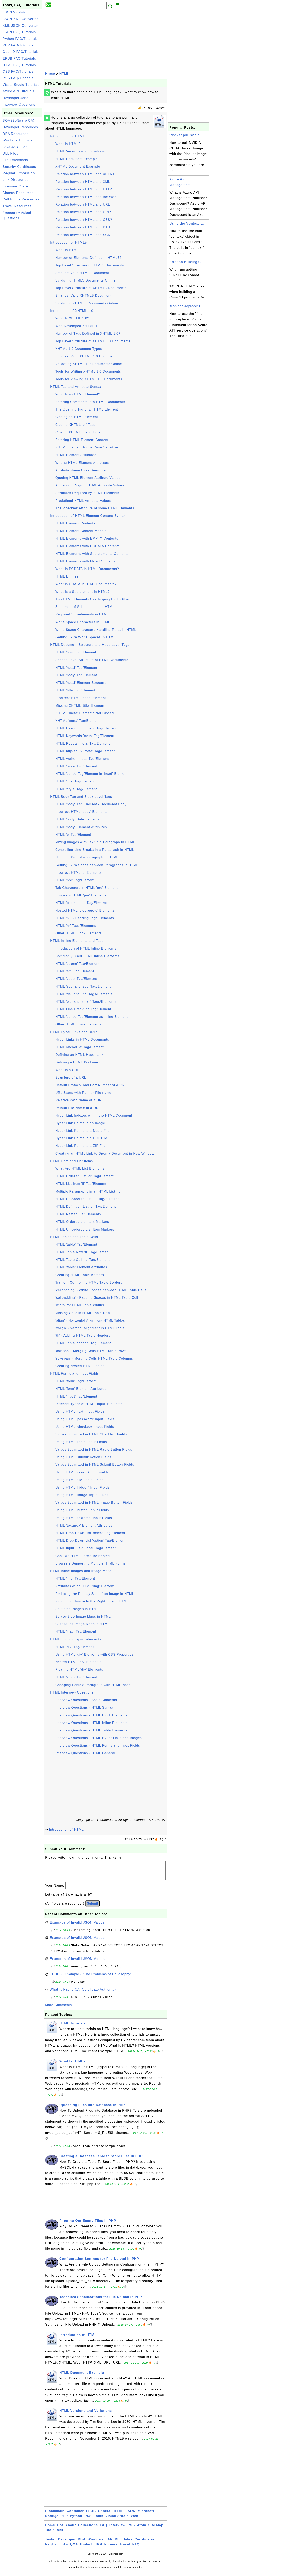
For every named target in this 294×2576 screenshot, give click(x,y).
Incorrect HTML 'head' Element (80, 698)
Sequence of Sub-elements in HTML (85, 607)
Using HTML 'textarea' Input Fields (83, 1518)
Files (128, 2543)
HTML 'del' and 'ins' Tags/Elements (83, 994)
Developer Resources (20, 127)
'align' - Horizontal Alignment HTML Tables (90, 1320)
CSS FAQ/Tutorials (18, 71)
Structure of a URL (70, 1077)
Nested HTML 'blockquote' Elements (85, 910)
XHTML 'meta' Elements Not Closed (84, 713)
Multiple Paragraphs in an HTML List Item (89, 1191)
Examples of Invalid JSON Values (77, 1926)
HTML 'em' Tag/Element (74, 971)
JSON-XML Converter (20, 19)
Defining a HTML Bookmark (77, 1062)
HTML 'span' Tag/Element (76, 1677)
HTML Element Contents (75, 523)
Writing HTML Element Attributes (82, 462)
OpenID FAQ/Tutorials (21, 51)
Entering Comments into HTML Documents (90, 402)
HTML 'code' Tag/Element (76, 978)
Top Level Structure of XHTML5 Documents (90, 288)
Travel (124, 2548)
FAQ (103, 2529)
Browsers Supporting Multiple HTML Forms (90, 1563)
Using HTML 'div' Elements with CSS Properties (94, 1654)
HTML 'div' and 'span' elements (75, 1639)
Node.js (51, 2520)
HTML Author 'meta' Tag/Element (82, 758)
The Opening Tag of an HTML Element (86, 409)
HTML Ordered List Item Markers (82, 1221)
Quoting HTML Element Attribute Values (87, 478)
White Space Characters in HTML (82, 622)
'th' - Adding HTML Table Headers (82, 1335)
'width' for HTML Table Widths (79, 1305)
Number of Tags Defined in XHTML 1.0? (87, 333)
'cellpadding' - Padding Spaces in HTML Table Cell (96, 1297)
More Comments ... (60, 2009)
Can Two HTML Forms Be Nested (82, 1556)
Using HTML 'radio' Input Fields (81, 1442)
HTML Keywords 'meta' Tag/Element (84, 736)
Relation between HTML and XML (82, 182)
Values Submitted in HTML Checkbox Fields (91, 1434)
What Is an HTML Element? (77, 394)
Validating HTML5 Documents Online (85, 280)
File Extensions (15, 160)
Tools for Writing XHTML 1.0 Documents (88, 371)
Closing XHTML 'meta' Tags (77, 432)
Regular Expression (19, 173)
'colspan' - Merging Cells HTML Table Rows (91, 1351)
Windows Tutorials (18, 140)
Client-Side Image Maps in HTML (82, 1624)
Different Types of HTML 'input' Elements (88, 1404)
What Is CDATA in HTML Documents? (86, 584)
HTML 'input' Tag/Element (76, 1396)
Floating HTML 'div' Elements (79, 1669)
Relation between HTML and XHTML (85, 174)
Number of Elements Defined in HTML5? (88, 257)
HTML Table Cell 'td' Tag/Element (82, 1259)
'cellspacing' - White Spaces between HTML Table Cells (100, 1290)
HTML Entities (66, 576)
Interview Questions (19, 104)
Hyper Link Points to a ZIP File (80, 1145)
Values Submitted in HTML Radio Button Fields (93, 1449)
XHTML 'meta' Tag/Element (77, 720)
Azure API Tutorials (18, 91)
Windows (95, 2543)
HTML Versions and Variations (80, 151)
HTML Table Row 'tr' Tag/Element (82, 1252)
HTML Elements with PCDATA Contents (87, 546)
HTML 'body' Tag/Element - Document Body (90, 804)
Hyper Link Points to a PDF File (81, 1138)
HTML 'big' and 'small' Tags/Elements (85, 1001)
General (105, 2515)
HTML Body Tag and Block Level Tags (81, 796)
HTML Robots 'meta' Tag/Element (82, 743)
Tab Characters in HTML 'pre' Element (86, 887)
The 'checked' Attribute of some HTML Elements (94, 508)
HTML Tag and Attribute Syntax (75, 386)
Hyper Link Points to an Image (80, 1123)
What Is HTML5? (69, 250)
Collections (88, 2529)
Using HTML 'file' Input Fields (79, 1480)
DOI (99, 2548)
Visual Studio (117, 2520)
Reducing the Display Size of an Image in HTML (94, 1594)
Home (50, 74)
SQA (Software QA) (19, 120)
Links (63, 2548)
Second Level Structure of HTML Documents (91, 660)
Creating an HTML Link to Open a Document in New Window (104, 1153)
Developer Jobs (15, 98)
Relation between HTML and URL (82, 204)
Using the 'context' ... (186, 223)
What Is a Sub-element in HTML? (82, 591)
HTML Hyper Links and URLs (74, 1032)
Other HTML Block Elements (78, 933)
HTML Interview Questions (72, 1692)
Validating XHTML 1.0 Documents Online (88, 364)
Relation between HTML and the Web (85, 197)
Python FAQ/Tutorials (20, 38)
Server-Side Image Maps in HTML (83, 1616)
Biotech (87, 2548)
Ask (60, 2534)
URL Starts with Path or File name (83, 1092)
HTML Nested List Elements (78, 1214)
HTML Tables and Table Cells (74, 1237)
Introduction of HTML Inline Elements (85, 948)
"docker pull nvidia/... (186, 135)
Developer (67, 2543)
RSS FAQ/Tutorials (18, 78)
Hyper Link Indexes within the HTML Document (93, 1115)
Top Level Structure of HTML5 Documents (89, 265)
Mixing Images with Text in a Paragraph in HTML (95, 842)
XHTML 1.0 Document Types (78, 349)
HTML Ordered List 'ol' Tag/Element (84, 1176)
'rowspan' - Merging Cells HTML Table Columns (94, 1358)
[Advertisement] (22, 283)
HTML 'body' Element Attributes (81, 827)
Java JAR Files (15, 147)
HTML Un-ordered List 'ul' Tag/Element (87, 1199)
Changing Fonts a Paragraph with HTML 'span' (93, 1685)
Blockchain (55, 2515)
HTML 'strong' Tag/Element (77, 963)
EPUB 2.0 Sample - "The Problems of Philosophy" (91, 1978)
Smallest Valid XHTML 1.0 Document (85, 356)
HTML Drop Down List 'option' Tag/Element (90, 1540)
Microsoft (146, 2515)
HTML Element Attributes (75, 455)
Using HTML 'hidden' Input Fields (82, 1487)
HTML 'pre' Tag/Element (75, 880)
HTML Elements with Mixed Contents (85, 561)
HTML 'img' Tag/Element (75, 1578)
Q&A (74, 2548)
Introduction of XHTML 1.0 (71, 311)
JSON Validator (15, 12)
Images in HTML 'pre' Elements (81, 895)
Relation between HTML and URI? (83, 212)
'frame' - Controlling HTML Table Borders (88, 1282)
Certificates (145, 2543)
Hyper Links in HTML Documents (82, 1039)
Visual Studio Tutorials (21, 84)
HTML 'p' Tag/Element (73, 834)
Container (75, 2515)
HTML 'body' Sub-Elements (77, 819)
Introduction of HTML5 (68, 242)
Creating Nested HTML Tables (79, 1366)
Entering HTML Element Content (81, 440)
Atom (141, 2529)
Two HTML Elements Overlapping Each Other (92, 599)
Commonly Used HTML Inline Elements (87, 956)
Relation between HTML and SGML (84, 235)
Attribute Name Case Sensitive (80, 470)
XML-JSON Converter (20, 25)
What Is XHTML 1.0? (72, 318)
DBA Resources (15, 134)
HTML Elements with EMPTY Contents (86, 538)
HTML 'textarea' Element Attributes (83, 1525)
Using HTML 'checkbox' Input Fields (84, 1426)
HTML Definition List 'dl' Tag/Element (85, 1206)
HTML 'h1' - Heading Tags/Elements (84, 918)
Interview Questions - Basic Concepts (86, 1700)
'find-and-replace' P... (186, 306)
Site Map (155, 2529)
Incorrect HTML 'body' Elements (81, 811)
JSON (131, 2515)
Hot (60, 2529)
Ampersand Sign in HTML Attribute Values (89, 485)
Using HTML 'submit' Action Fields (83, 1457)
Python (76, 2520)
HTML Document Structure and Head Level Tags (89, 645)
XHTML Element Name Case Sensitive (86, 447)
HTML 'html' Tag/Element (75, 652)
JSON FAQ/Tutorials (19, 32)
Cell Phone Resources (21, 199)
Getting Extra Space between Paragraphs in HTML (96, 865)
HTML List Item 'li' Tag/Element (80, 1183)
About (70, 2529)
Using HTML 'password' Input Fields (84, 1419)
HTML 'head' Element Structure (81, 682)
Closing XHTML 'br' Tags (75, 424)
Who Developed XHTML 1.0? (79, 326)
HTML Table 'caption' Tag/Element (83, 1343)
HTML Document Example (76, 159)
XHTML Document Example (77, 166)
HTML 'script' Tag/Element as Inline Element (91, 1016)
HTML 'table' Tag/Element (76, 1244)
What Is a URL (67, 1070)
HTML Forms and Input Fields (74, 1373)
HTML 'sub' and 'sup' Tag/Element (83, 986)
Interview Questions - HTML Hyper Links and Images (98, 1738)
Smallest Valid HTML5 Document (82, 273)
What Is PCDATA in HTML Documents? (87, 569)
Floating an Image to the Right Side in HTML (92, 1601)
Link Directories (15, 179)
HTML (64, 74)
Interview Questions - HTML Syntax (84, 1707)
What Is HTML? (68, 144)
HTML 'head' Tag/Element (76, 667)
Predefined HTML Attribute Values (83, 500)
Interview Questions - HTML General (85, 1753)
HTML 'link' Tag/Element (75, 781)
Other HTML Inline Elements (78, 1024)
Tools (98, 2520)
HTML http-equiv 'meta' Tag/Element (85, 751)
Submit (92, 1907)
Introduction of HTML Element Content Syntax (88, 515)
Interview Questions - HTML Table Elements (91, 1730)
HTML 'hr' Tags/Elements (75, 925)
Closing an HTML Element (76, 417)
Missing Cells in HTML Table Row (82, 1313)
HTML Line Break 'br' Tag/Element (83, 1009)
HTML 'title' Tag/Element (75, 690)
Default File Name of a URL (78, 1108)
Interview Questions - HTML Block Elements (91, 1715)
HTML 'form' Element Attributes (80, 1388)
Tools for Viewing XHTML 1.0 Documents (88, 379)
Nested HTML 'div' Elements (78, 1662)
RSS (88, 2520)
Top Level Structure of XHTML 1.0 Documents (92, 341)
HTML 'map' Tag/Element (75, 1631)
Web (134, 2520)
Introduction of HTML (67, 136)
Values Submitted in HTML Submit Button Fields (94, 1464)
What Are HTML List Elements (80, 1168)
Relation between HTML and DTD (82, 227)
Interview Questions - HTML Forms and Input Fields (97, 1745)
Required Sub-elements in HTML (82, 614)
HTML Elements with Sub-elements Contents (92, 553)
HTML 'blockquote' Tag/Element (81, 903)
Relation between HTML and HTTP (83, 189)
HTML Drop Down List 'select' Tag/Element (90, 1533)
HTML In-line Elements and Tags (77, 940)
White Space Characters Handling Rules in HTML (95, 629)
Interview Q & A (15, 186)
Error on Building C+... (187, 262)
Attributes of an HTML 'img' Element (85, 1586)
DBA (82, 2543)
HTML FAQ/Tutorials (19, 65)
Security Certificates (19, 166)
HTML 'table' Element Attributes (81, 1267)
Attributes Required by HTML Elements (87, 493)
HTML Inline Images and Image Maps (80, 1571)
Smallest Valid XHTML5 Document (83, 295)
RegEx (50, 2548)
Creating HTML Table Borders (79, 1275)
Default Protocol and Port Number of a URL (91, 1085)
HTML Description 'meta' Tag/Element (86, 728)
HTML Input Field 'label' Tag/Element (85, 1548)
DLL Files (10, 153)
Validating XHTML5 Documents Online (86, 303)
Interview (117, 2529)
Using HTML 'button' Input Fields (82, 1510)
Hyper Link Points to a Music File (82, 1130)
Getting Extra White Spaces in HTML (85, 637)
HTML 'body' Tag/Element (76, 675)
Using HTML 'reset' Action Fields (82, 1472)
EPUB (91, 2515)
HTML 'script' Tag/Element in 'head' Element (91, 774)
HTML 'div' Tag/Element (74, 1647)
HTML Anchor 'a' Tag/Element (79, 1047)
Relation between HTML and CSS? (83, 219)
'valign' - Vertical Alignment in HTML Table (90, 1328)
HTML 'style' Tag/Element (76, 789)
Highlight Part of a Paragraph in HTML (86, 857)
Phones (110, 2548)
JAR (109, 2543)
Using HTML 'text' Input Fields (80, 1411)
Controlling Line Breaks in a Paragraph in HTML (94, 849)
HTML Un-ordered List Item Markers (84, 1229)
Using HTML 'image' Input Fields (82, 1495)
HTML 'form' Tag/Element (76, 1381)
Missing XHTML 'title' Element (79, 705)
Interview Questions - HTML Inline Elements (91, 1723)
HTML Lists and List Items (71, 1161)
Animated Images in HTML (77, 1609)
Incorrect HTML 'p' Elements (78, 872)
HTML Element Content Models (80, 531)
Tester (50, 2543)
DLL (118, 2543)
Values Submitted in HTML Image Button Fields (94, 1502)
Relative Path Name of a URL (79, 1100)
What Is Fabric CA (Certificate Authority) (83, 1993)
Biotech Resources (18, 193)
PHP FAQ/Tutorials (18, 45)
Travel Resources (17, 206)
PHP (64, 2520)
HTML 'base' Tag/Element (76, 766)
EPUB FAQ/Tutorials (19, 58)
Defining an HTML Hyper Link (79, 1054)
